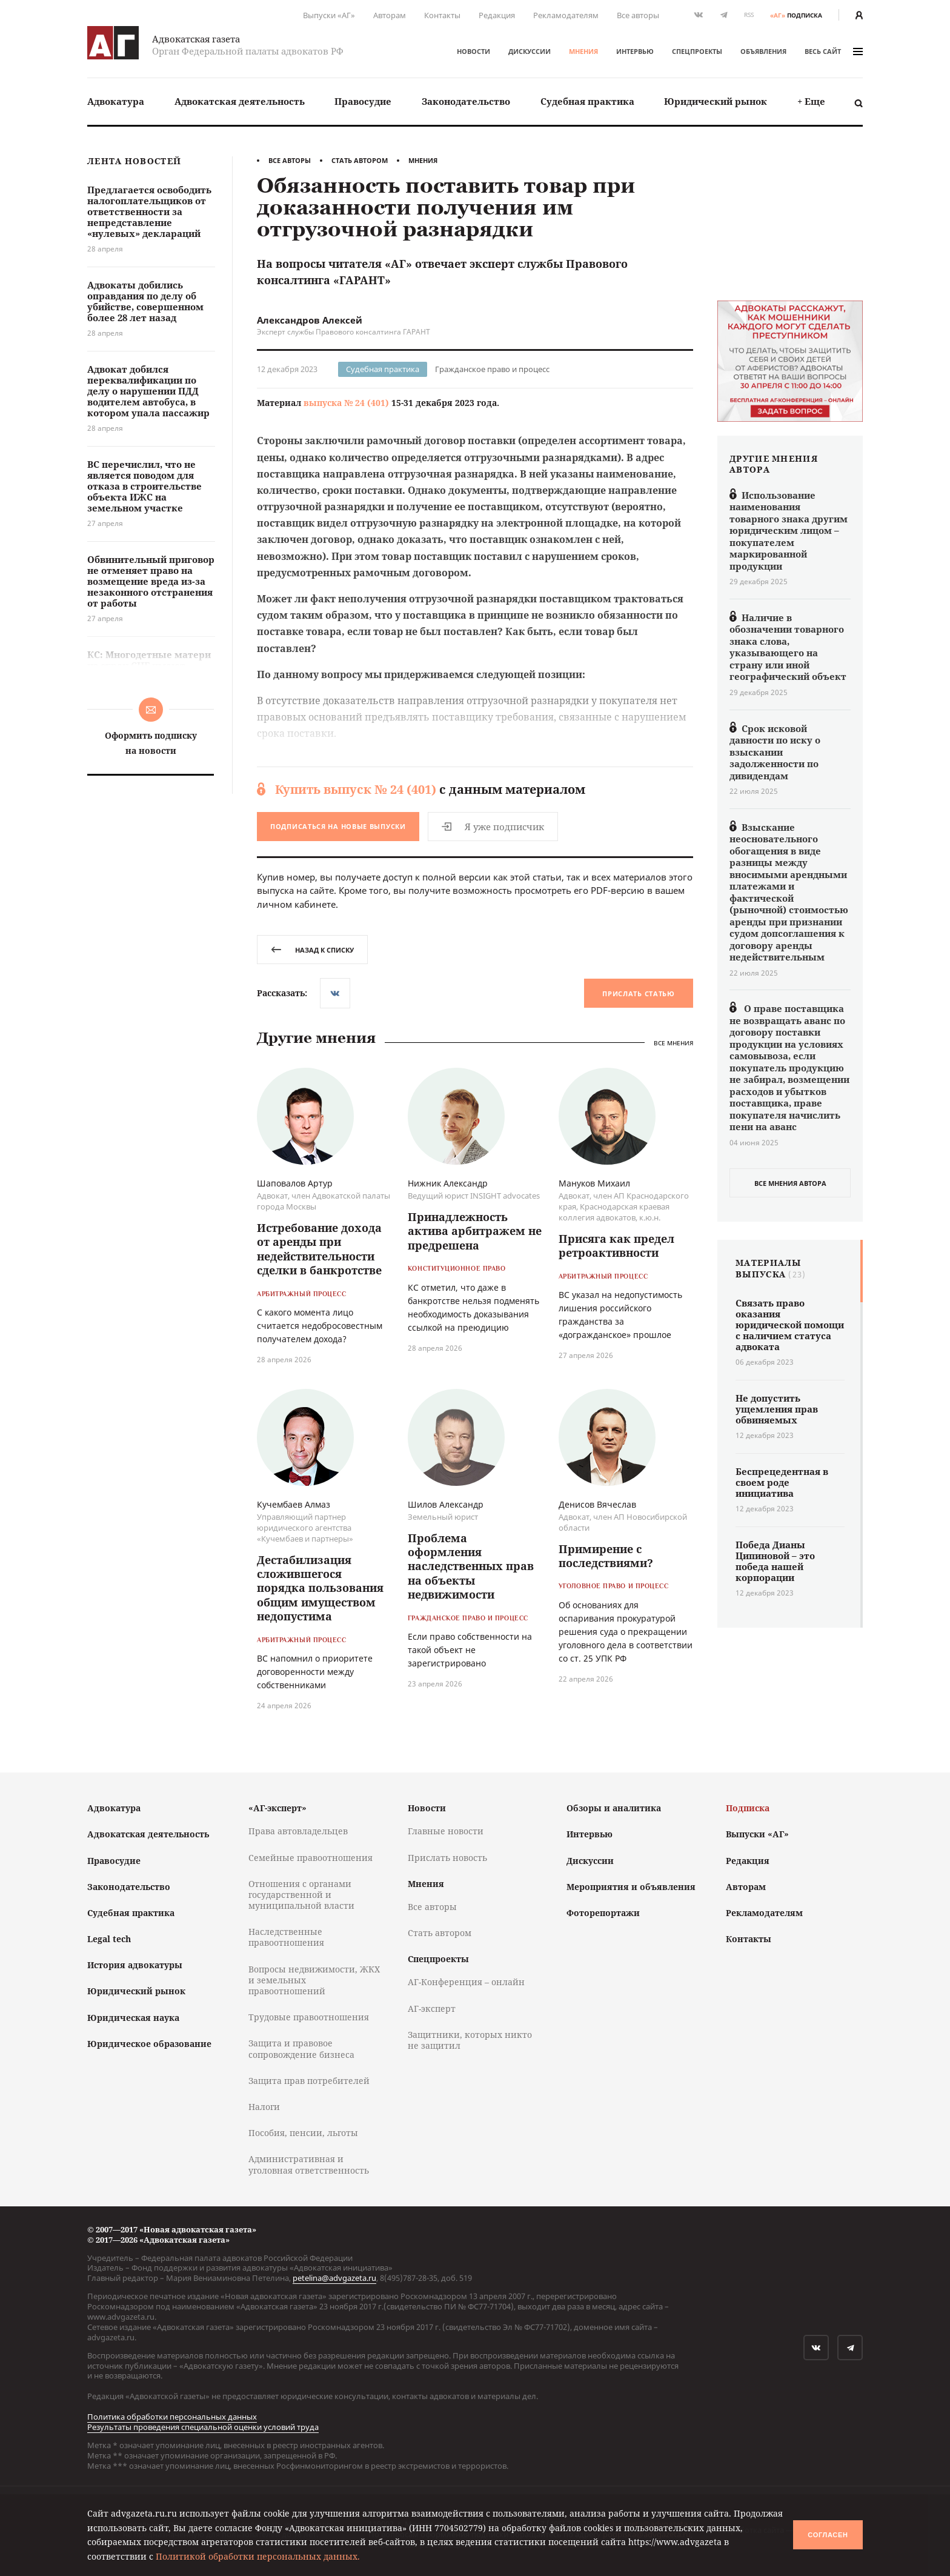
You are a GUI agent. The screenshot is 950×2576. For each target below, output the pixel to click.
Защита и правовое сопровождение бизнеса (301, 2048)
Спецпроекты (697, 51)
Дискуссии (529, 51)
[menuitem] (115, 101)
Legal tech (109, 1939)
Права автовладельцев (298, 1831)
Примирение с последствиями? (606, 1556)
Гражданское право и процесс (492, 369)
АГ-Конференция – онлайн (466, 1982)
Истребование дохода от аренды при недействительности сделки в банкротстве (319, 1248)
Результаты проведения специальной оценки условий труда (203, 2426)
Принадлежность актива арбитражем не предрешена (475, 1231)
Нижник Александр (448, 1183)
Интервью (635, 51)
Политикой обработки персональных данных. (258, 2556)
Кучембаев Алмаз (293, 1504)
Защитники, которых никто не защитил (470, 2040)
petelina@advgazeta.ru (334, 2277)
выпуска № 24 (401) (346, 402)
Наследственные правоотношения (286, 1937)
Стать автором (359, 160)
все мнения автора (790, 1183)
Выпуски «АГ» (329, 15)
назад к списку (312, 949)
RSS (749, 15)
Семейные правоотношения (310, 1857)
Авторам (389, 15)
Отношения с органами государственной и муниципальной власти (301, 1894)
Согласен (828, 2534)
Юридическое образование (149, 2043)
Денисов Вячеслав (597, 1504)
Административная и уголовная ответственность (308, 2164)
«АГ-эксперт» (277, 1808)
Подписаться (338, 826)
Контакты (442, 15)
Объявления (763, 51)
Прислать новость (447, 1857)
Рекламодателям (566, 15)
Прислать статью (638, 993)
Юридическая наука (133, 2017)
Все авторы (638, 15)
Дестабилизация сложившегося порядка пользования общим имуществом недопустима (320, 1588)
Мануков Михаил (594, 1183)
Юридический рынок (715, 101)
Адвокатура (115, 101)
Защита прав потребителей (309, 2080)
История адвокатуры (134, 1965)
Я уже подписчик (493, 826)
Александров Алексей (309, 320)
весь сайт (834, 51)
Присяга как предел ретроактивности (616, 1245)
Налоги (264, 2106)
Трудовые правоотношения (308, 2017)
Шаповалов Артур (295, 1183)
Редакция (497, 15)
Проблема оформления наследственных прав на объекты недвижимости (471, 1566)
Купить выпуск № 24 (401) (355, 789)
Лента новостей (134, 161)
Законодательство (466, 101)
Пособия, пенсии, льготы (303, 2132)
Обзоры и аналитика (613, 1808)
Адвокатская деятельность (239, 101)
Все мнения (673, 1043)
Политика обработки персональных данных (172, 2416)
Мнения (583, 51)
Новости (473, 51)
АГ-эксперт (432, 2008)
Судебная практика (587, 101)
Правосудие (362, 101)
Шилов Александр (445, 1504)
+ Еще (811, 101)
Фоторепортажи (603, 1913)
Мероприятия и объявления (631, 1886)
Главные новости (445, 1831)
